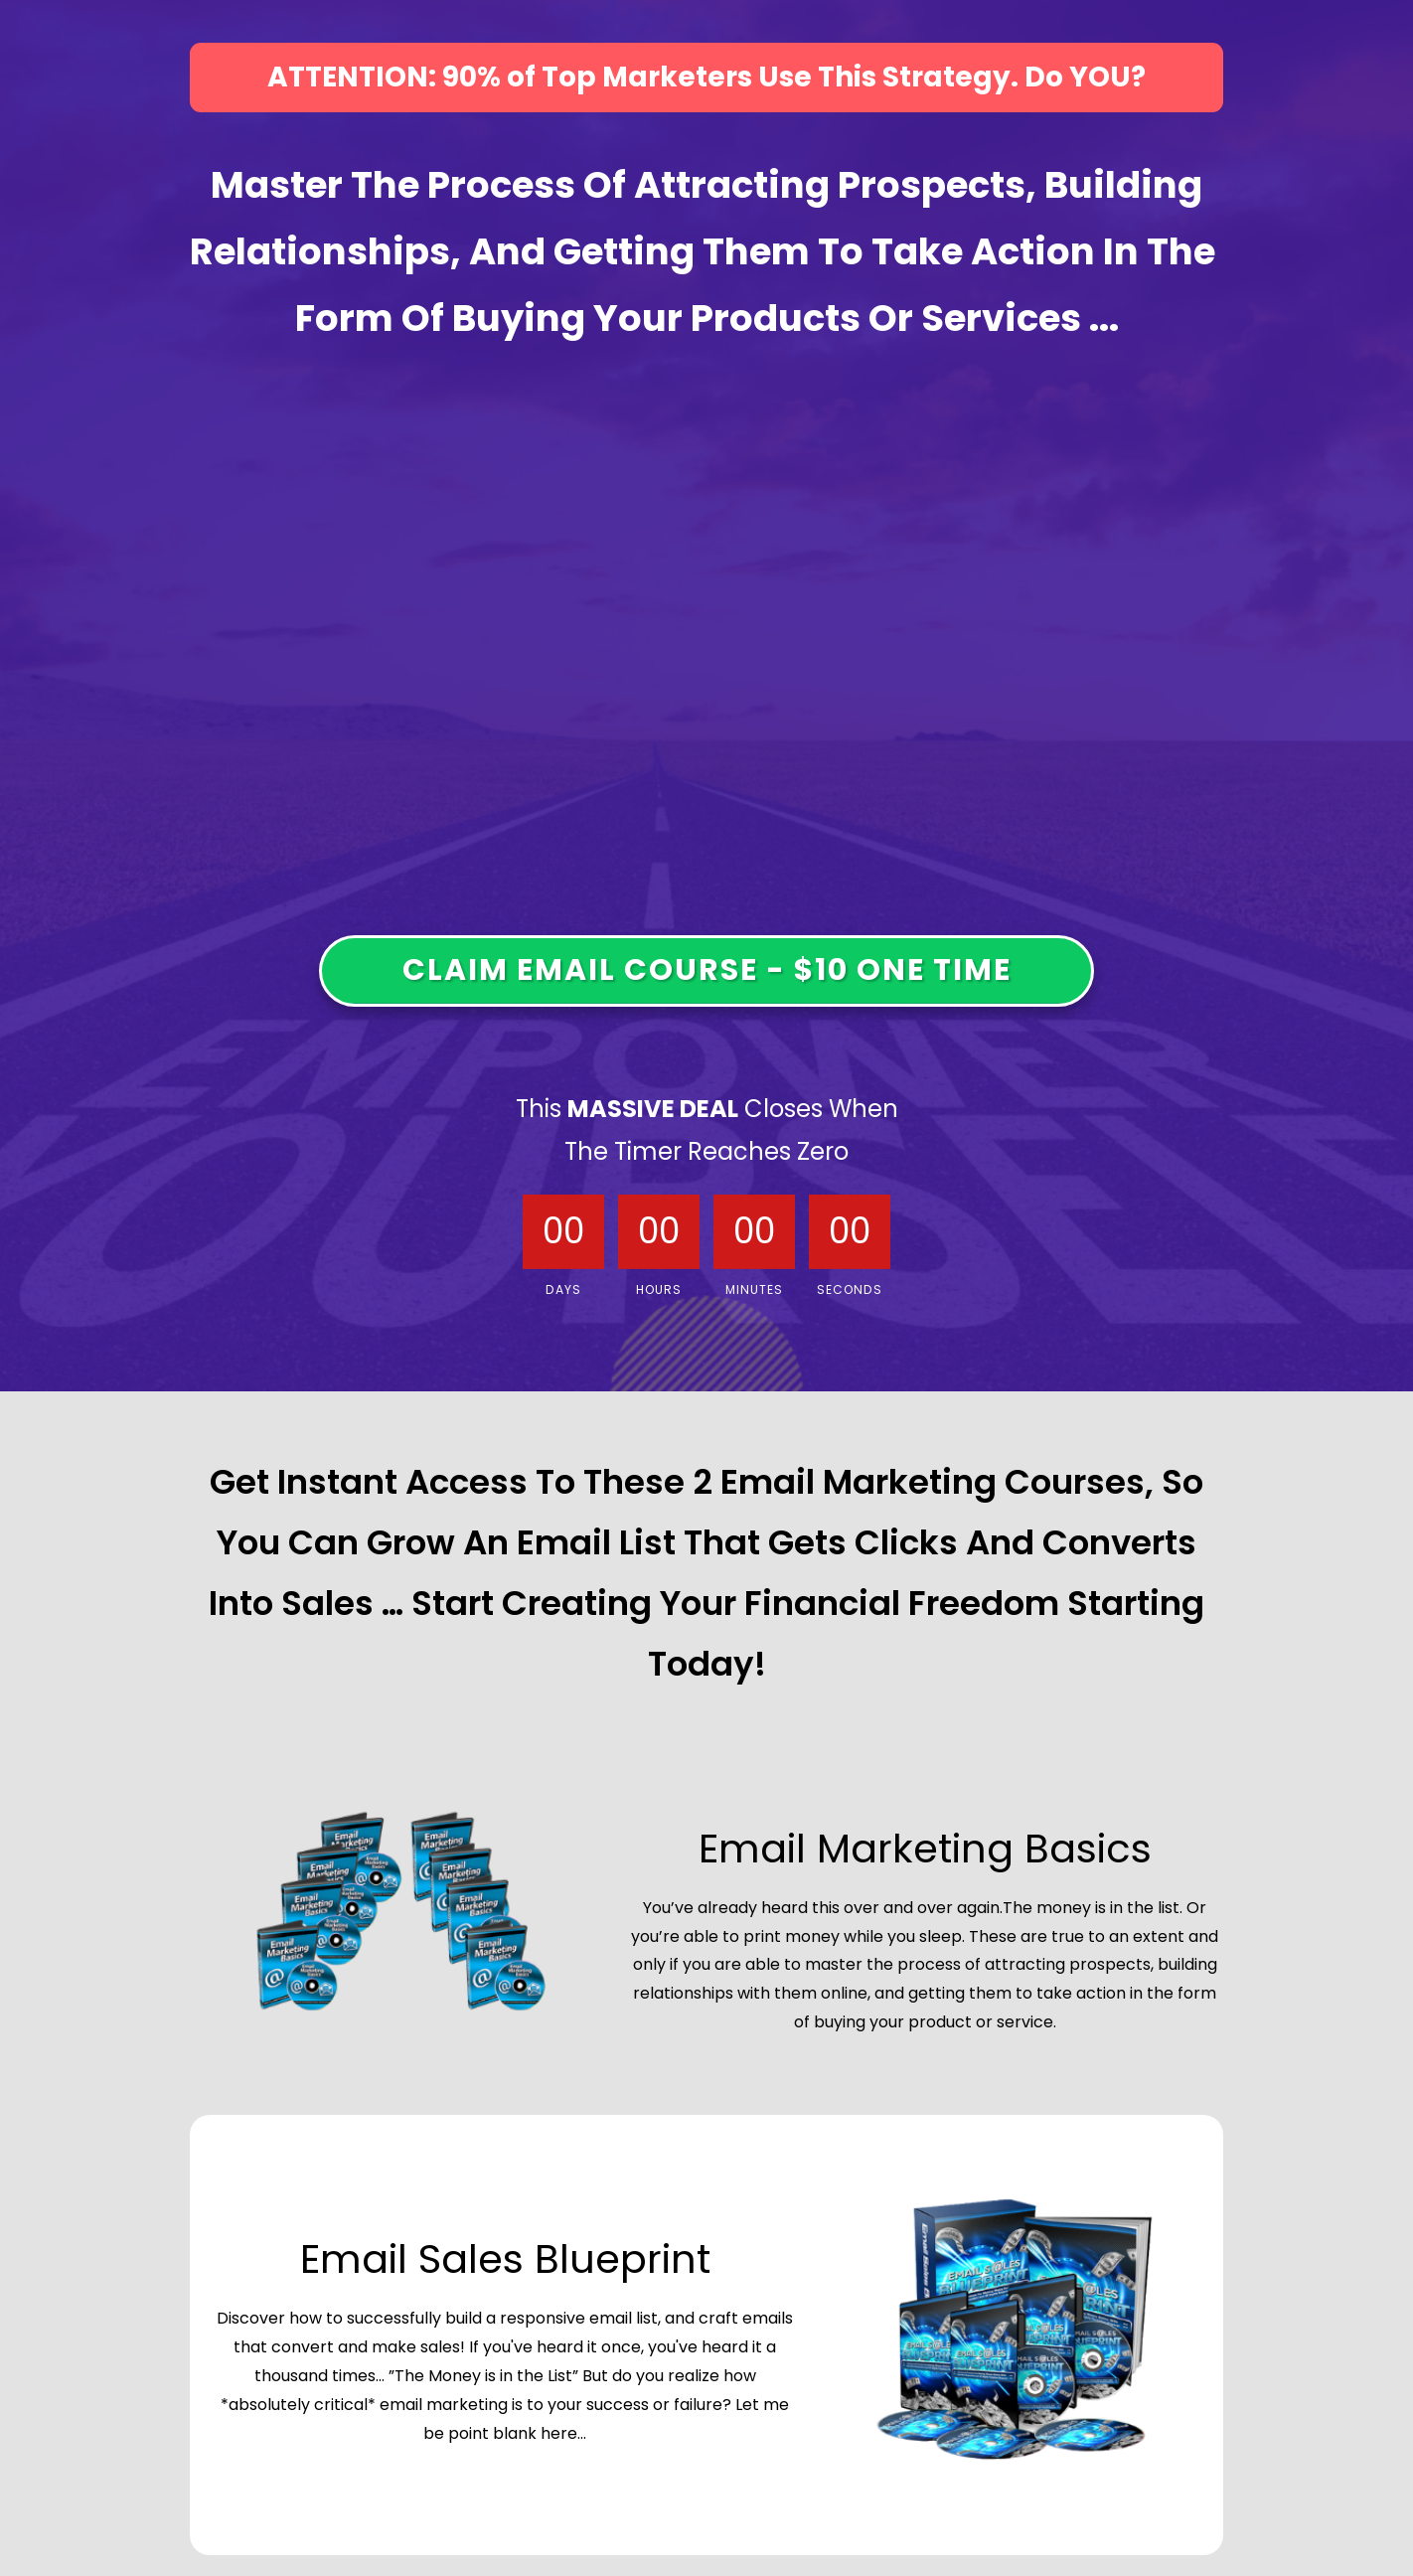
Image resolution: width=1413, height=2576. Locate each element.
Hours (659, 1289)
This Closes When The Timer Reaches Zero (707, 1130)
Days (563, 1289)
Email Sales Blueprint (505, 2259)
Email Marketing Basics (925, 1848)
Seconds (849, 1289)
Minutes (754, 1289)
